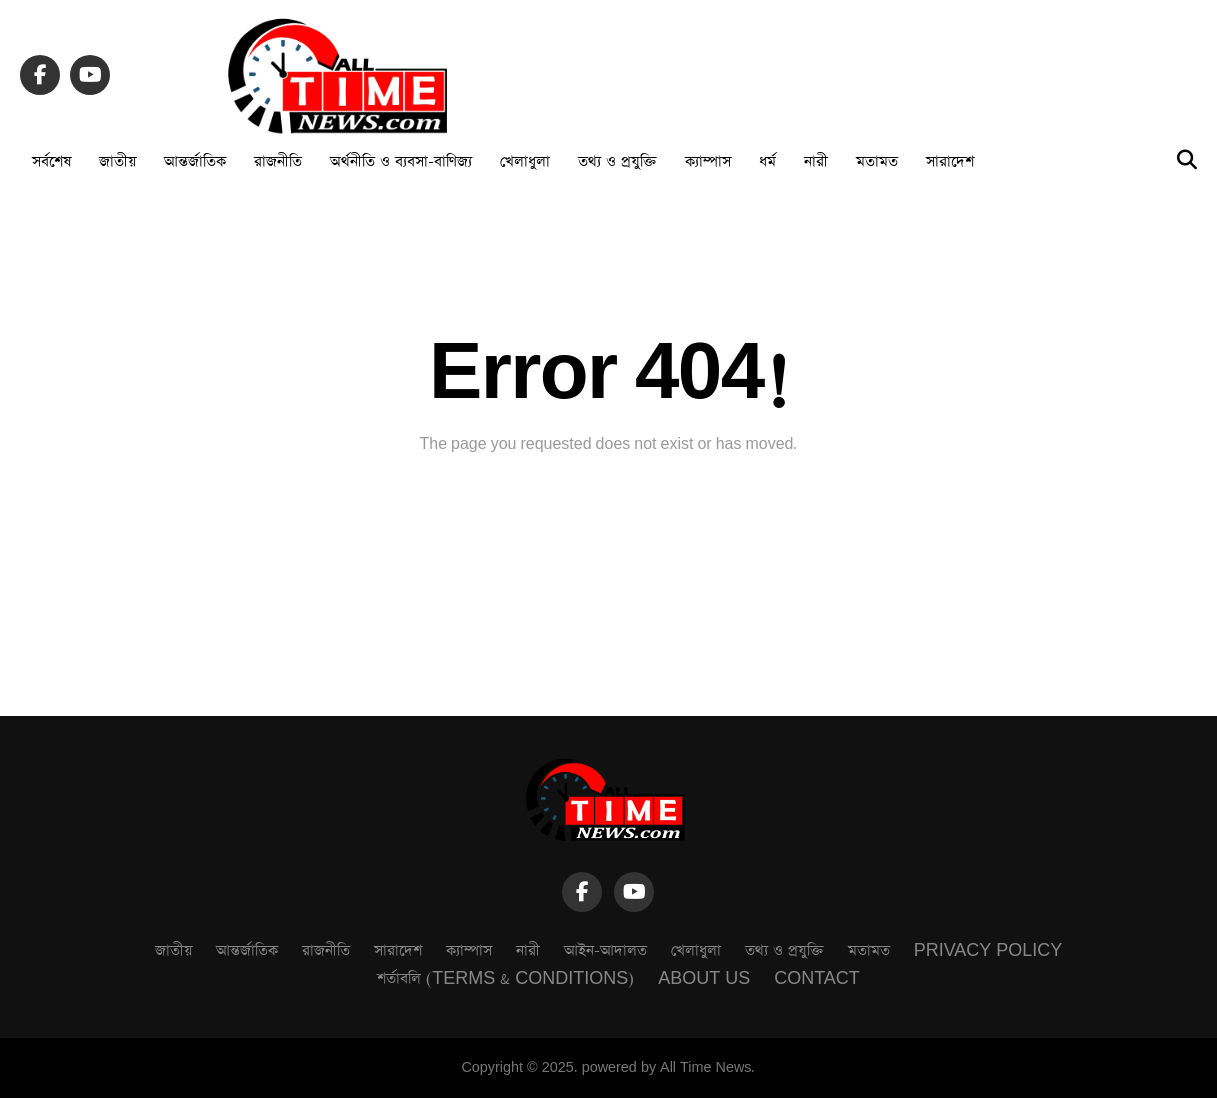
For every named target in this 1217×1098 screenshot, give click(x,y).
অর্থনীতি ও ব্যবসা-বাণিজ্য (401, 161)
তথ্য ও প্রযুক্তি (617, 161)
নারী (816, 161)
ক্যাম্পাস (708, 161)
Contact (817, 978)
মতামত (877, 161)
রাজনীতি (278, 161)
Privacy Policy (988, 950)
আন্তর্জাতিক (195, 161)
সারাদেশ (950, 161)
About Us (704, 978)
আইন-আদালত (605, 950)
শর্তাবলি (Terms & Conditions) (505, 978)
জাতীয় (117, 161)
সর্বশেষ (51, 161)
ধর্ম (767, 161)
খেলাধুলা (525, 161)
